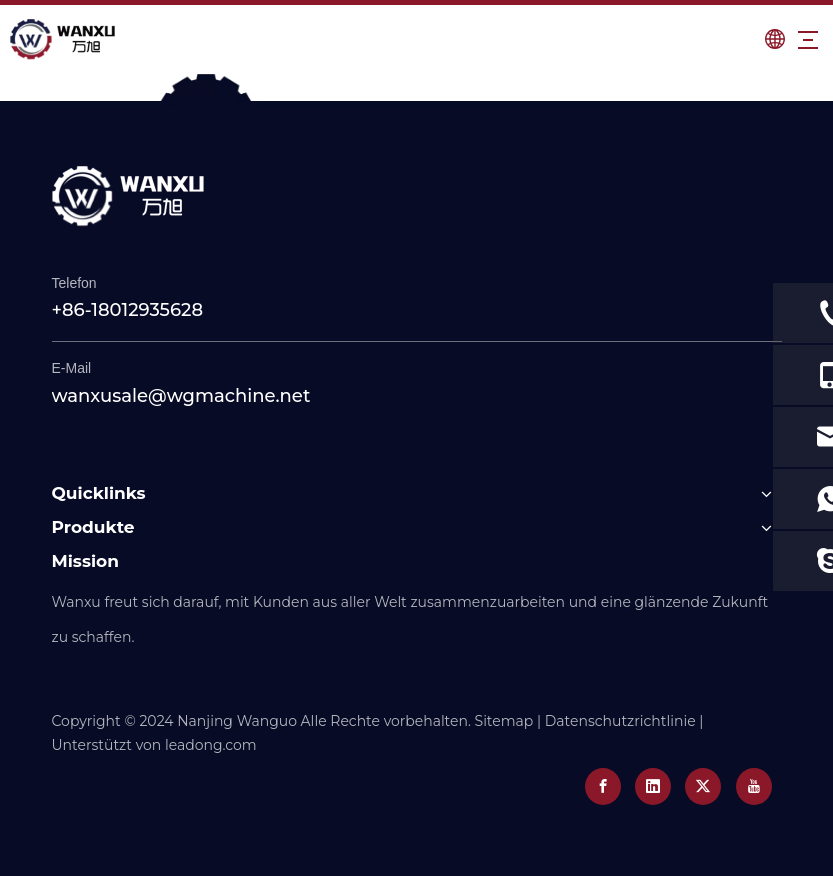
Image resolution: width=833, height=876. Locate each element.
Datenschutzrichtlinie (620, 721)
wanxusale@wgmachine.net (181, 396)
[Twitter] (703, 786)
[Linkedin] (653, 786)
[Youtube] (754, 786)
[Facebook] (603, 786)
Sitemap (504, 721)
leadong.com (211, 745)
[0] (416, 90)
